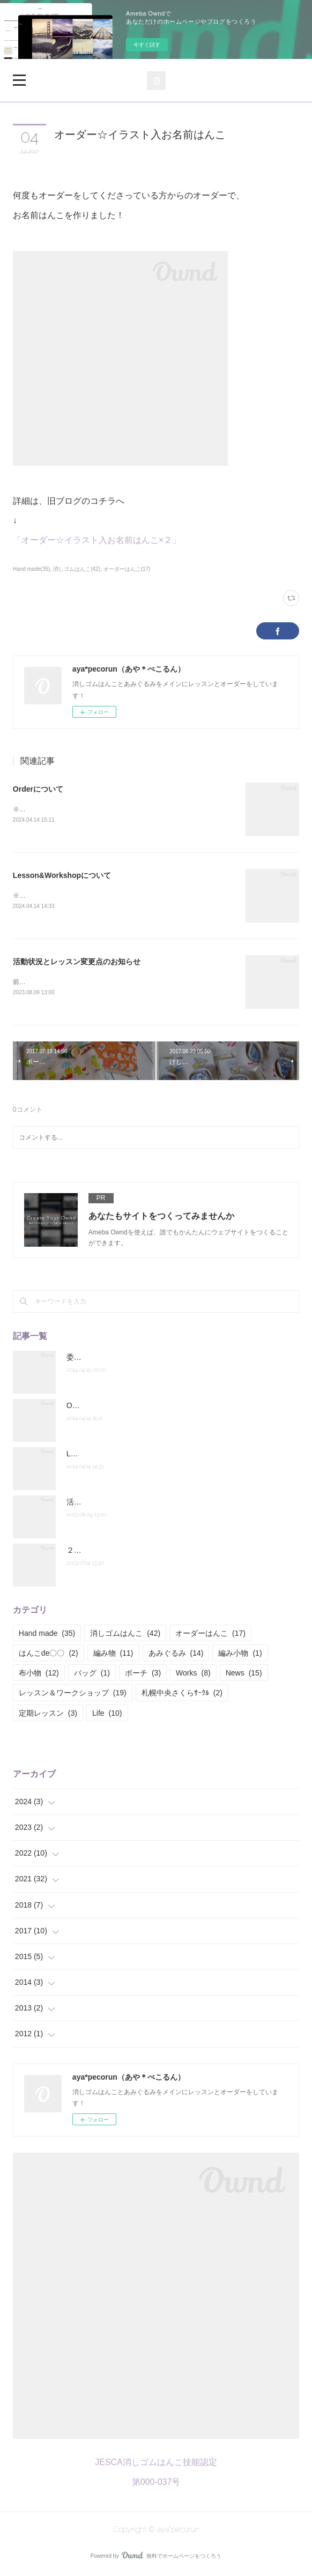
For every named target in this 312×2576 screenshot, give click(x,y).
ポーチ (143, 1675)
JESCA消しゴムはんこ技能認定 (156, 2464)
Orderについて (38, 789)
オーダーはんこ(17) (127, 569)
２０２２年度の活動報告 (107, 1552)
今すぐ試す (146, 45)
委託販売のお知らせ (100, 1359)
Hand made (47, 1635)
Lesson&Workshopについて (62, 876)
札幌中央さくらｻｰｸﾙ (182, 1695)
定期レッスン (48, 1715)
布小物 (39, 1675)
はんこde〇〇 (48, 1655)
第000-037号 (156, 2484)
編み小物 (240, 1655)
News (244, 1675)
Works (193, 1675)
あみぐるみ (176, 1655)
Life (107, 1715)
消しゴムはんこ (125, 1635)
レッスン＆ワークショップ (73, 1695)
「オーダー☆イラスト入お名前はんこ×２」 (97, 540)
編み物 (113, 1655)
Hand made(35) (31, 569)
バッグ (92, 1675)
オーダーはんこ (210, 1635)
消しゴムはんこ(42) (76, 569)
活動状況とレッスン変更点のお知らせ (76, 962)
